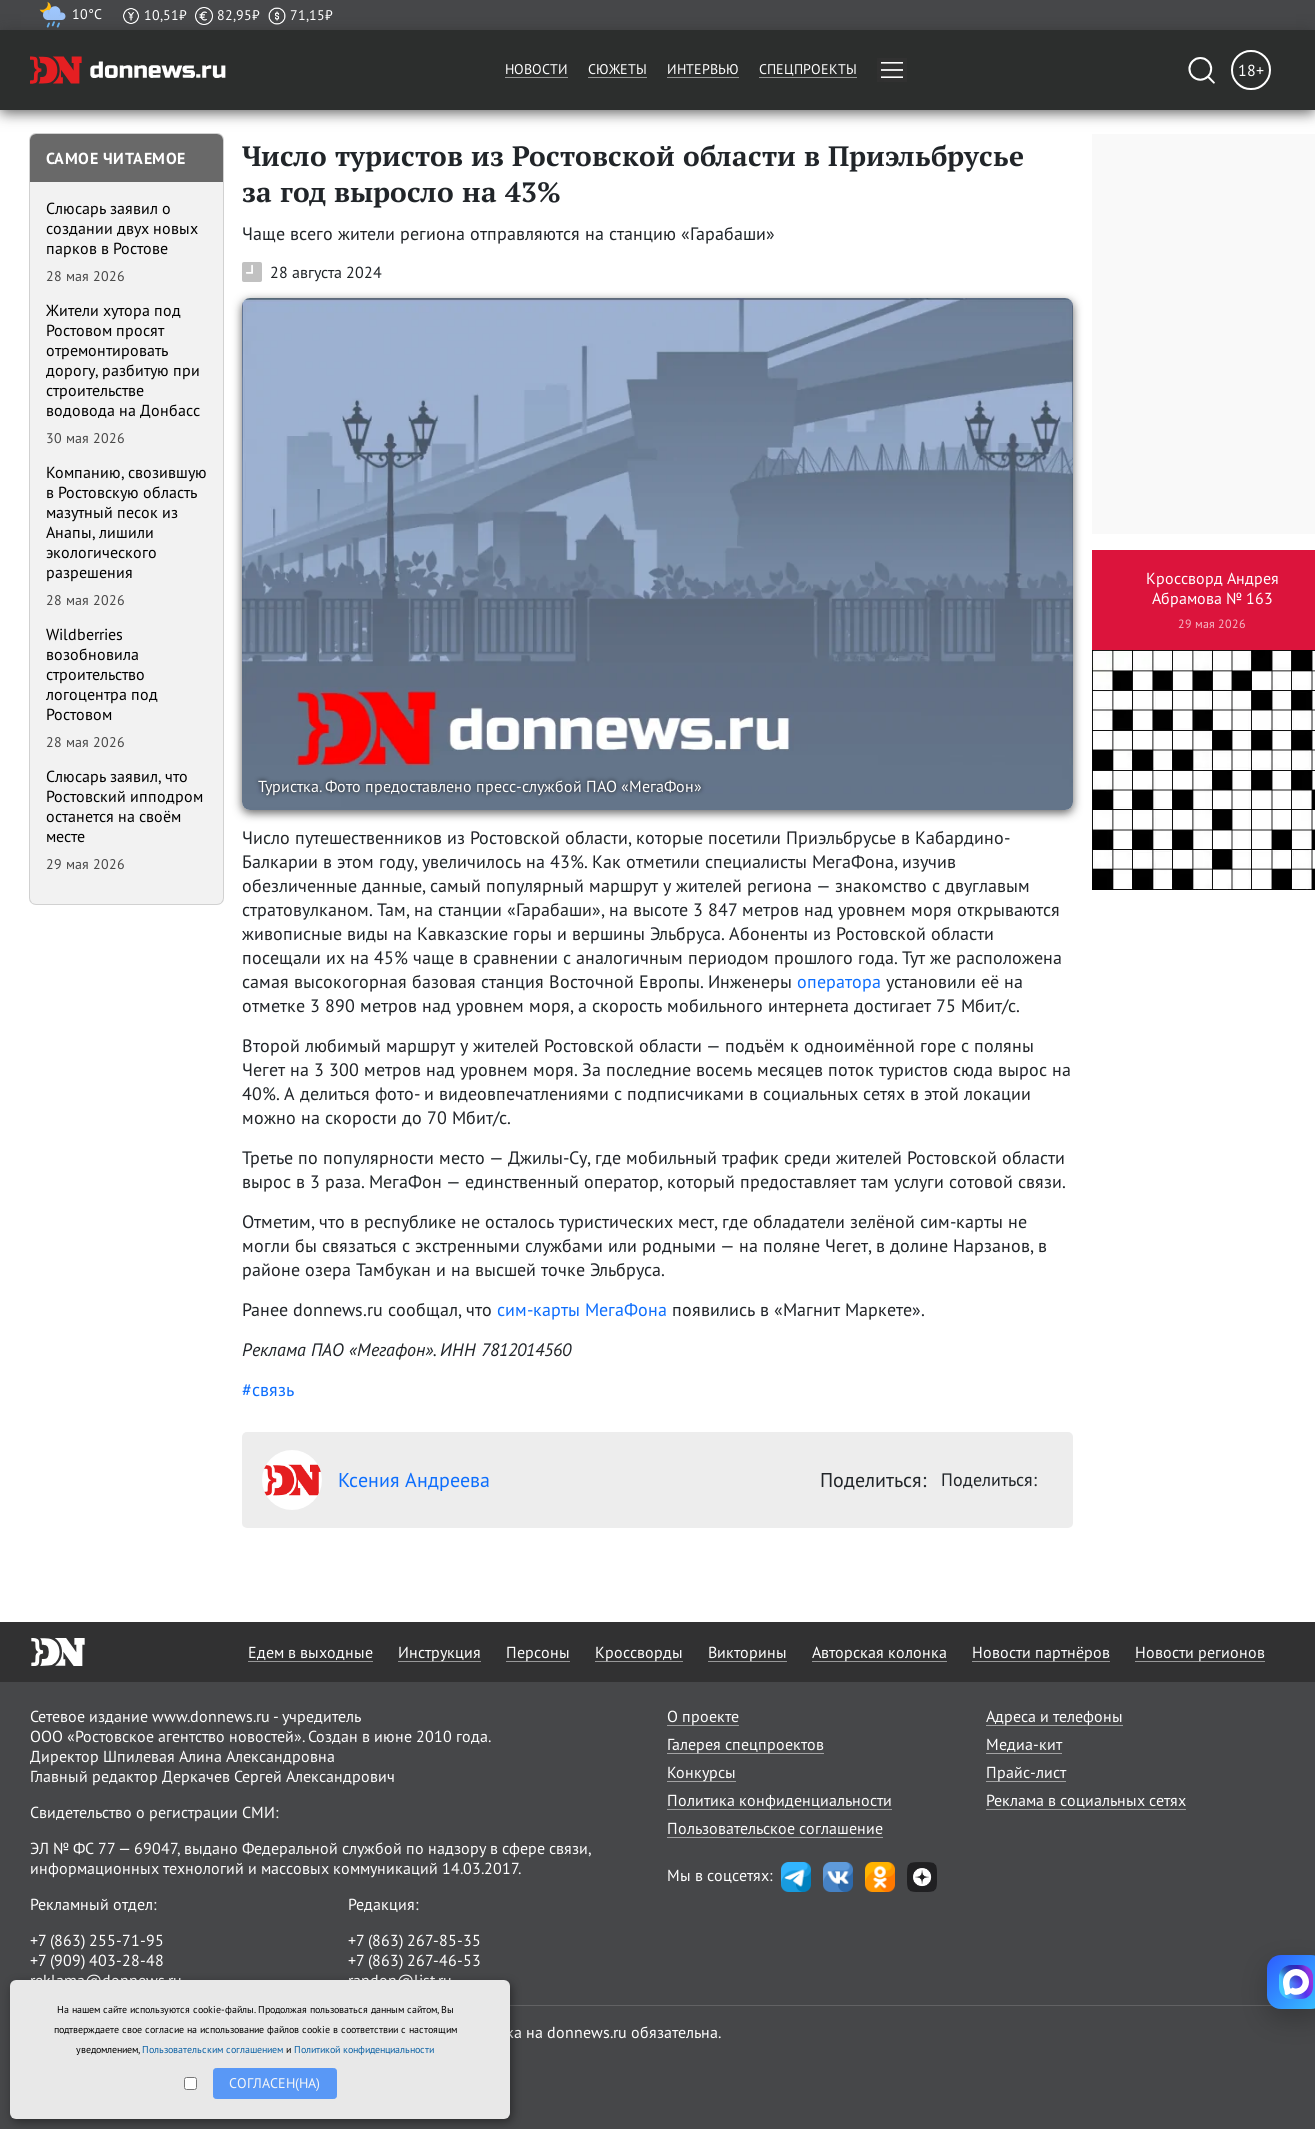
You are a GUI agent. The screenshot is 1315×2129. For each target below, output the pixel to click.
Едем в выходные (310, 1652)
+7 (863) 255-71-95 (97, 1940)
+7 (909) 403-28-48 (97, 1960)
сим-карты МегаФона (584, 1309)
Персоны (538, 1652)
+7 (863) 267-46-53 (414, 1960)
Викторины (747, 1652)
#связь (268, 1389)
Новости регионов (1200, 1652)
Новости (536, 69)
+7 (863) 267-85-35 (414, 1940)
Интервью (703, 69)
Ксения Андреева (376, 1480)
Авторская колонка (879, 1652)
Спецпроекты (808, 69)
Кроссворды (639, 1652)
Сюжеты (617, 69)
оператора (839, 981)
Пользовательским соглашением (212, 2049)
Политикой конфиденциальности (364, 2049)
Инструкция (439, 1652)
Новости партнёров (1041, 1652)
